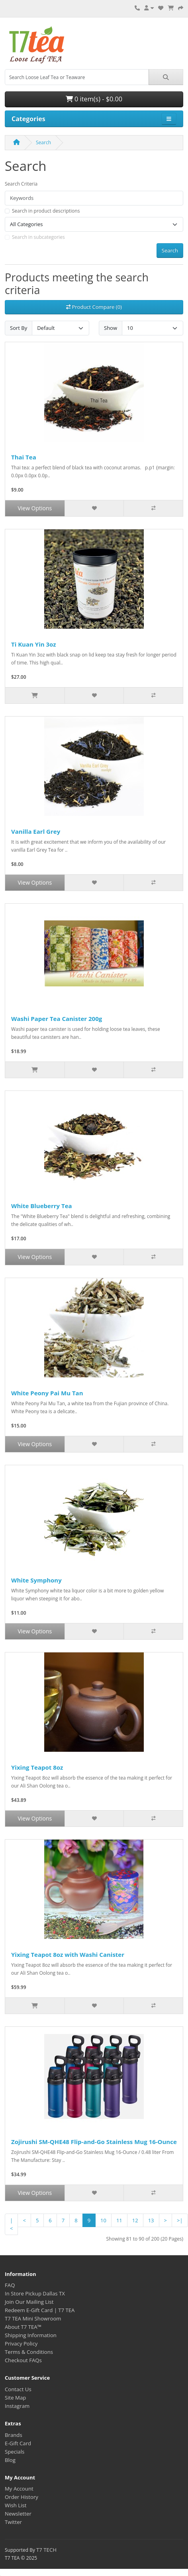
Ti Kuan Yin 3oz (33, 644)
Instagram (17, 2405)
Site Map (15, 2397)
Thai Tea (23, 457)
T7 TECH (46, 2549)
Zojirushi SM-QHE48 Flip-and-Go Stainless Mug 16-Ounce (94, 2142)
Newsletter (18, 2513)
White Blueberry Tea (41, 1206)
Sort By (18, 327)
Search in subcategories (38, 237)
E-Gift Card (18, 2443)
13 (151, 2220)
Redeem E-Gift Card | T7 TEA (39, 2310)
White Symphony (36, 1580)
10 (103, 2220)
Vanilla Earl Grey (35, 831)
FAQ (10, 2285)
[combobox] (77, 77)
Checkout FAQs (23, 2360)
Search (43, 142)
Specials (14, 2451)
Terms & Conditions (29, 2351)
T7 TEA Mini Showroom (33, 2318)
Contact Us (18, 2389)
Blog (10, 2460)
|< (11, 2224)
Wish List (16, 2505)
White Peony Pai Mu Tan (47, 1393)
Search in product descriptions (46, 210)
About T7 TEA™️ (23, 2326)
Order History (21, 2496)
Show (110, 327)
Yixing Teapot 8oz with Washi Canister (67, 1954)
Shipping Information (31, 2335)
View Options (35, 508)
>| (180, 2220)
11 (119, 2220)
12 (135, 2220)
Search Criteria (21, 183)
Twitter (13, 2522)
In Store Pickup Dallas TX (35, 2293)
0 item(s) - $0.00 (94, 99)
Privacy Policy (21, 2343)
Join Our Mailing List (29, 2301)
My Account (19, 2488)
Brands (13, 2434)
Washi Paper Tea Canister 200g (56, 1019)
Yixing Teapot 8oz (37, 1767)
